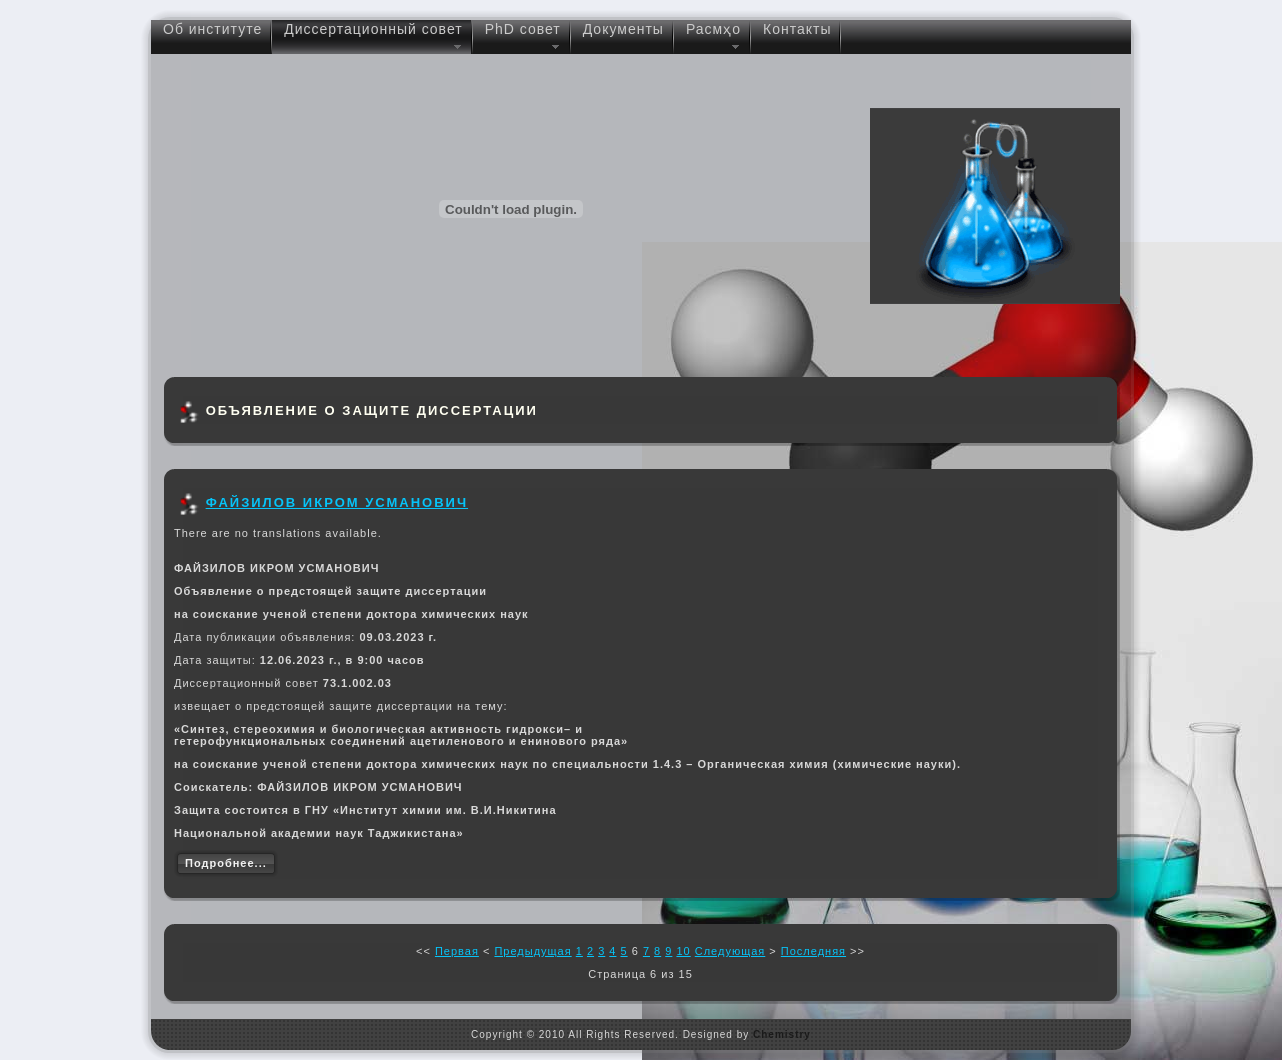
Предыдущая (532, 951)
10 (683, 951)
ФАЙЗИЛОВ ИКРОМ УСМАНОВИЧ (337, 502)
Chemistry (782, 1034)
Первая (457, 951)
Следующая (730, 951)
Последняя (813, 951)
